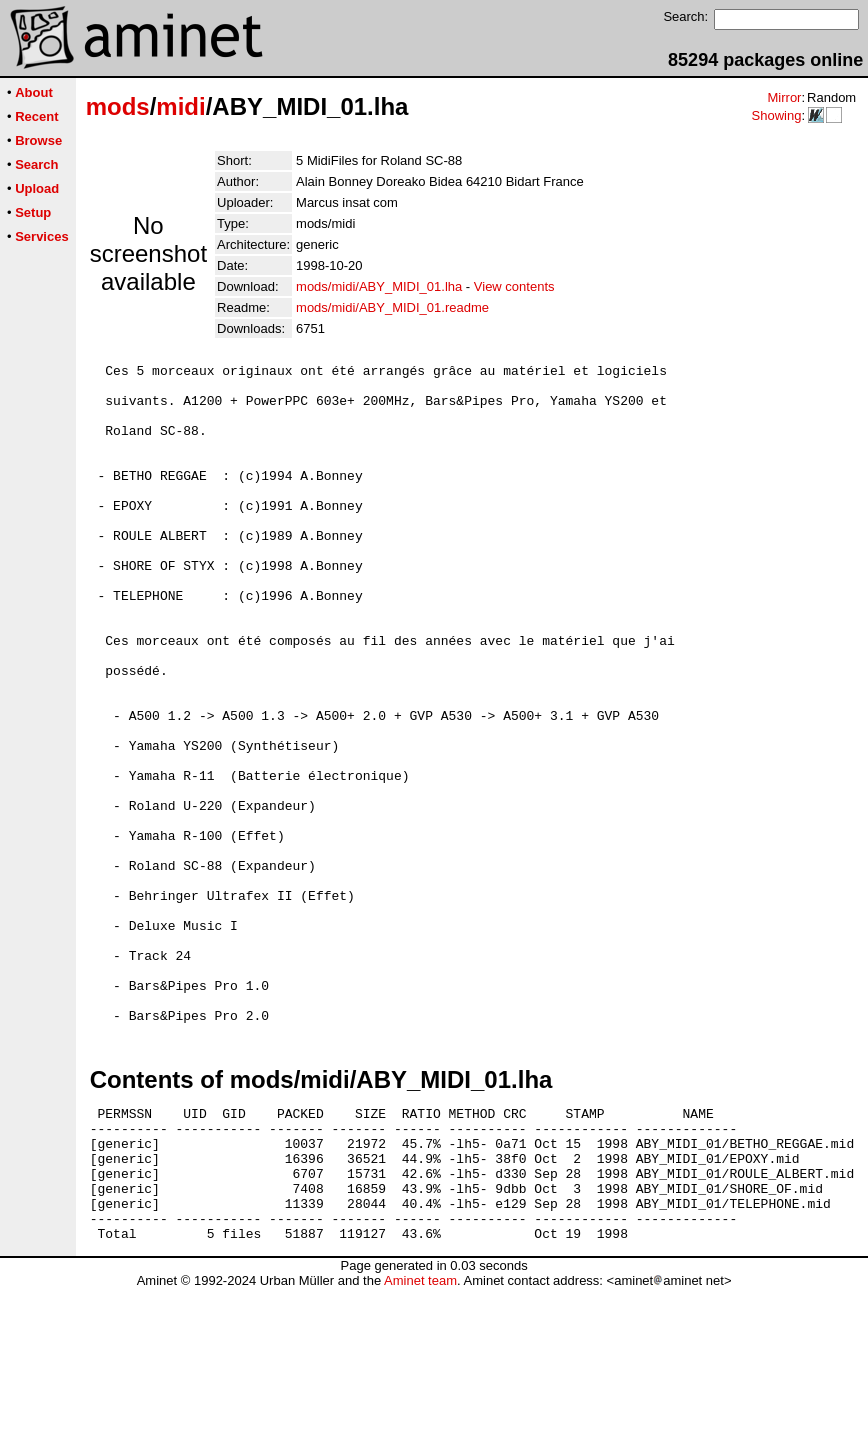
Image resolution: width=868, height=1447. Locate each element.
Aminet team (420, 1439)
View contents (514, 286)
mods (118, 106)
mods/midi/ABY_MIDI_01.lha (379, 286)
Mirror (784, 97)
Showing (776, 115)
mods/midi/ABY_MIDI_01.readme (392, 307)
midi (180, 106)
